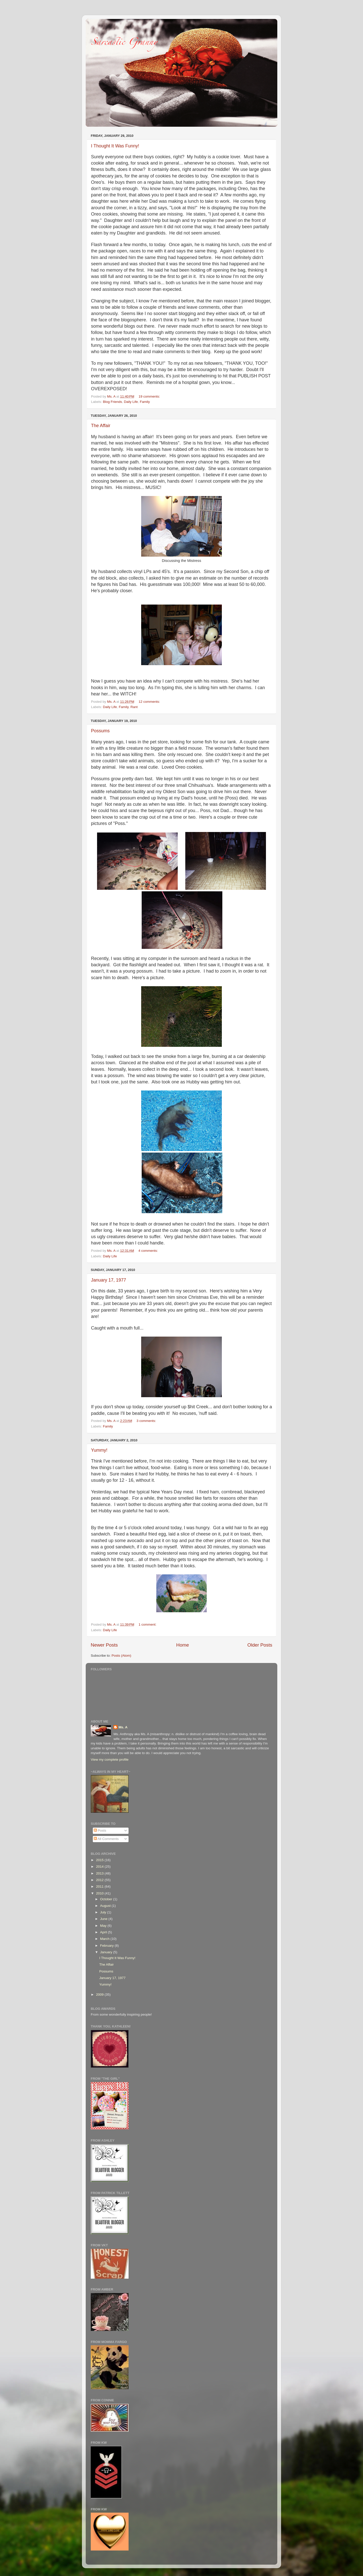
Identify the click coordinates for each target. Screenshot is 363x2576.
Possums (100, 730)
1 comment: (148, 1624)
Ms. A (123, 1727)
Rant (134, 707)
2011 (100, 1886)
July (103, 1912)
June (104, 1919)
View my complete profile (110, 1759)
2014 (100, 1866)
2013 (100, 1873)
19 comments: (150, 396)
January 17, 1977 (108, 1280)
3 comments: (147, 1421)
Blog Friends (112, 402)
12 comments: (150, 702)
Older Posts (259, 1645)
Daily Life (131, 402)
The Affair (100, 425)
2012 (100, 1880)
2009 (100, 1994)
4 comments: (148, 1251)
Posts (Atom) (121, 1655)
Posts (100, 1830)
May (103, 1926)
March (105, 1939)
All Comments (106, 1839)
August (106, 1906)
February (107, 1945)
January (106, 1952)
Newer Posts (104, 1645)
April (104, 1932)
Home (182, 1645)
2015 (100, 1860)
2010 (100, 1893)
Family (145, 402)
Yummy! (99, 1450)
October (106, 1899)
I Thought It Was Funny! (115, 145)
